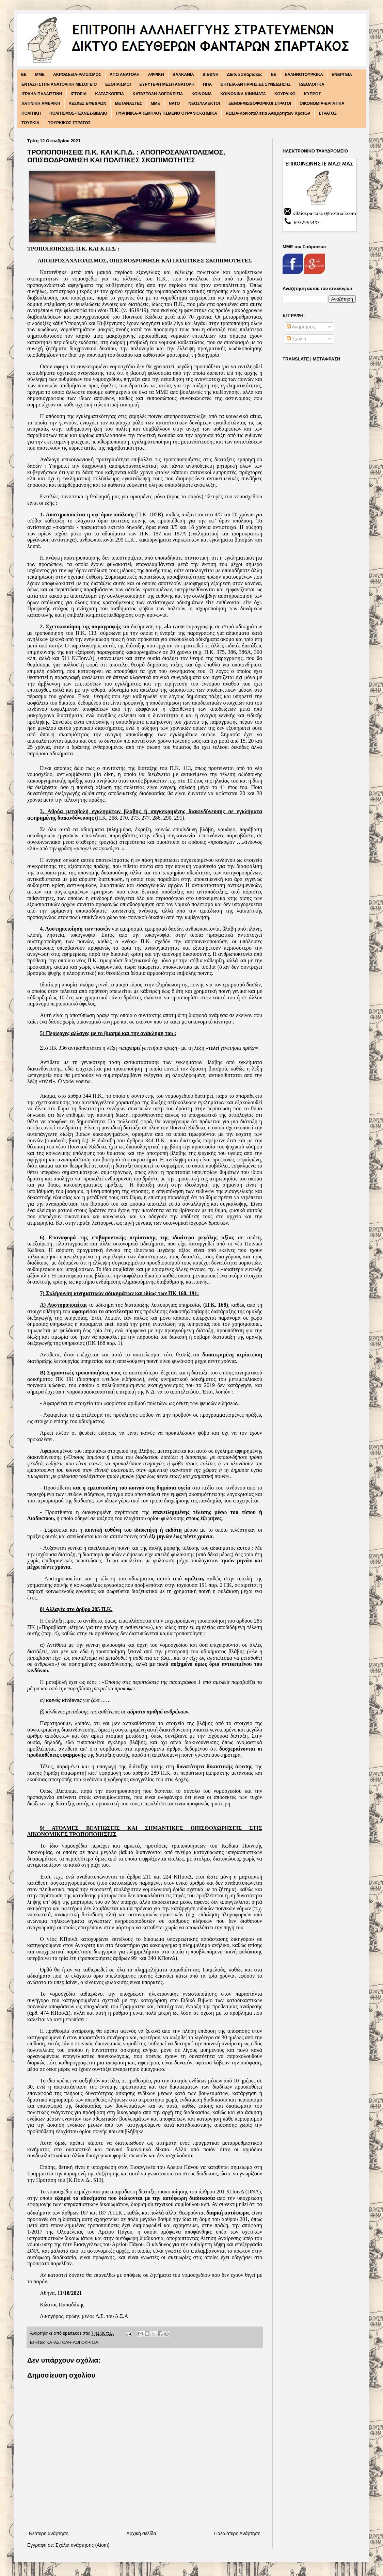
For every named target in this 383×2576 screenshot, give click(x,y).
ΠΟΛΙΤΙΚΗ (31, 113)
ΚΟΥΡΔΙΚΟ (285, 94)
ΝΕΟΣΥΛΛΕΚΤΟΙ (204, 103)
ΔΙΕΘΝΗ (211, 74)
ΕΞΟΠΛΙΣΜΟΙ (118, 84)
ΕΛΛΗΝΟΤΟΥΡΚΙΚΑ (304, 74)
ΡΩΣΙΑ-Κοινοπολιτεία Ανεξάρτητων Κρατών (268, 113)
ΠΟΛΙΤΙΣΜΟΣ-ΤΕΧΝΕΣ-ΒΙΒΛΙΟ (78, 113)
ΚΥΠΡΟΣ (312, 94)
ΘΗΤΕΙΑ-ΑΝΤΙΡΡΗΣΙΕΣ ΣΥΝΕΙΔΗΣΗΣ (255, 84)
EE (24, 74)
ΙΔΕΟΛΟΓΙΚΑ (311, 84)
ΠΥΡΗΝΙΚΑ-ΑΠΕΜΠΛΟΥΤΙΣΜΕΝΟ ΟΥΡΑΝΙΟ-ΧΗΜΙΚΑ (166, 113)
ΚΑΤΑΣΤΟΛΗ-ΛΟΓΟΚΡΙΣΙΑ (157, 94)
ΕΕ (273, 74)
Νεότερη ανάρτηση (48, 2533)
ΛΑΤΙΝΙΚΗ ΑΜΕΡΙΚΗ (40, 103)
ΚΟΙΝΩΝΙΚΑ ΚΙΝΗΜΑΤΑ (243, 94)
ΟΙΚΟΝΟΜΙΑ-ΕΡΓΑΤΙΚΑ (322, 103)
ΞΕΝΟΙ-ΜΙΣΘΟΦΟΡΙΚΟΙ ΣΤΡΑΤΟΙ (259, 103)
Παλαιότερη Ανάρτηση (237, 2533)
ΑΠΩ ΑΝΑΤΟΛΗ (125, 74)
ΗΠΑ (207, 84)
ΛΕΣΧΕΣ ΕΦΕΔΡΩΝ (88, 103)
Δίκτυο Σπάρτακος (244, 74)
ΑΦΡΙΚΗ (156, 74)
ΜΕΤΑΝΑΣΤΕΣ (128, 103)
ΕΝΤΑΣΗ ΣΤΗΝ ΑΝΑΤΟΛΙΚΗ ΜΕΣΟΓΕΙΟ (59, 84)
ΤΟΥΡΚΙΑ (30, 122)
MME (40, 74)
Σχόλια (296, 338)
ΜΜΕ (155, 103)
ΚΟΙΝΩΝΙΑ (201, 94)
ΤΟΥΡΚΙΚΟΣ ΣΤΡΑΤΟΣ (69, 122)
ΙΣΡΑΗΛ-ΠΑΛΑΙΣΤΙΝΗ (41, 94)
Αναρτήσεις (301, 326)
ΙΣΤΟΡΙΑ (79, 94)
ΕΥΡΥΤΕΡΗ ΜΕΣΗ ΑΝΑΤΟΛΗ (166, 84)
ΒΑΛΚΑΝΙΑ (183, 74)
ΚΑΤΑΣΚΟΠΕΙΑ (109, 94)
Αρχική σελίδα (141, 2533)
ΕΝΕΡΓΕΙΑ (342, 74)
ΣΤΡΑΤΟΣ (328, 113)
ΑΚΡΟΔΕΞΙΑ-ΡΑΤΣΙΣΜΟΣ (77, 74)
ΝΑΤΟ (174, 103)
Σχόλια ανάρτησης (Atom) (82, 2545)
